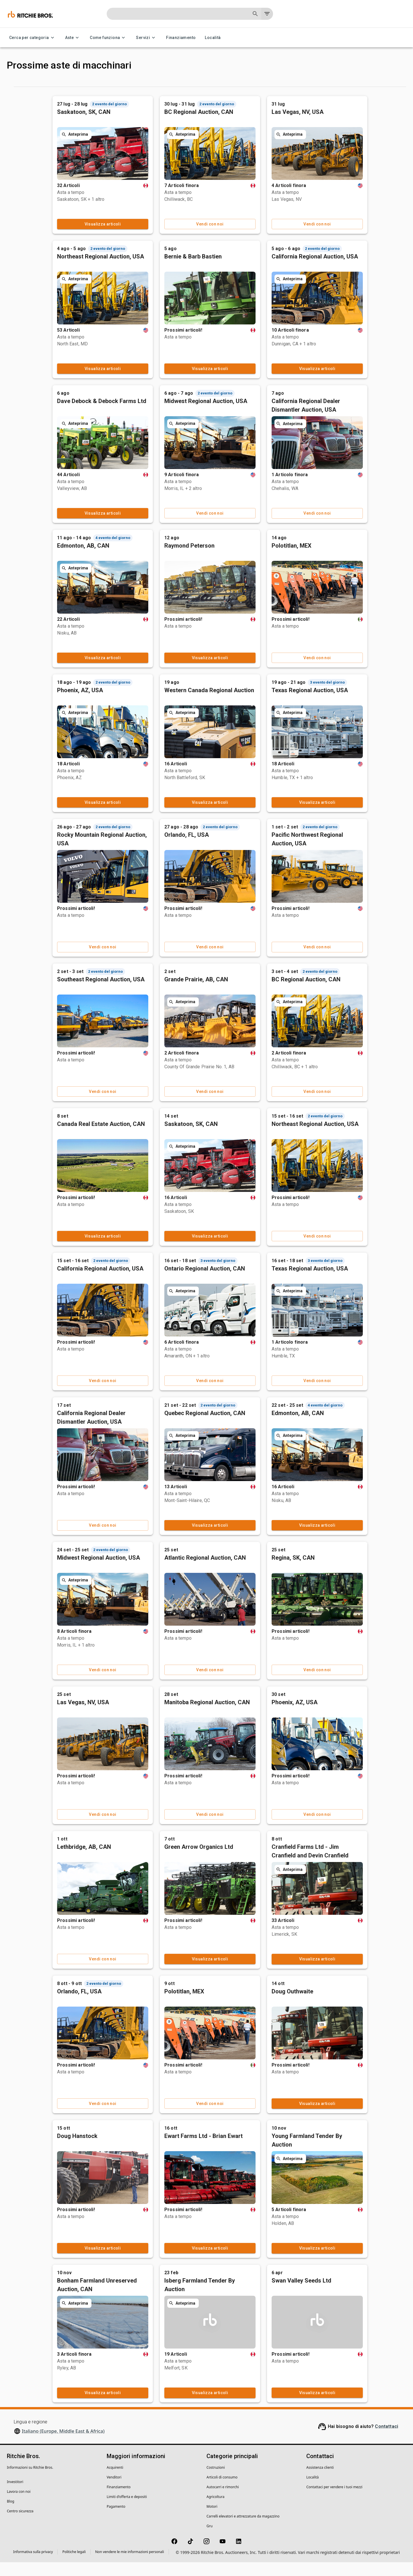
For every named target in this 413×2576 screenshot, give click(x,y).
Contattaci (386, 2440)
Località (212, 37)
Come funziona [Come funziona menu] (108, 37)
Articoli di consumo (221, 2491)
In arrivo (129, 87)
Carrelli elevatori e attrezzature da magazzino (243, 2530)
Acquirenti (115, 2481)
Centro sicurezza (20, 2524)
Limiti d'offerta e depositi (127, 2510)
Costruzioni (215, 2481)
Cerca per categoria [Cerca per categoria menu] (32, 37)
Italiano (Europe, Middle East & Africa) (63, 2445)
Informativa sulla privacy (33, 2565)
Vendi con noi (256, 238)
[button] (50, 113)
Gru (209, 2539)
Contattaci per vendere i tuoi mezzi (334, 2500)
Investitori (15, 2495)
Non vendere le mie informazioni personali (129, 2565)
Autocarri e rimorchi (222, 2500)
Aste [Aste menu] (73, 37)
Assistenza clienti (320, 2481)
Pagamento (116, 2520)
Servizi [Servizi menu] (146, 37)
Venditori (114, 2491)
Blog (10, 2515)
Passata (175, 88)
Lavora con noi (18, 2505)
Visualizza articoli (153, 238)
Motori (211, 2520)
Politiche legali (73, 2565)
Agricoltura (215, 2510)
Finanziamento (181, 37)
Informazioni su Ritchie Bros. (30, 2481)
